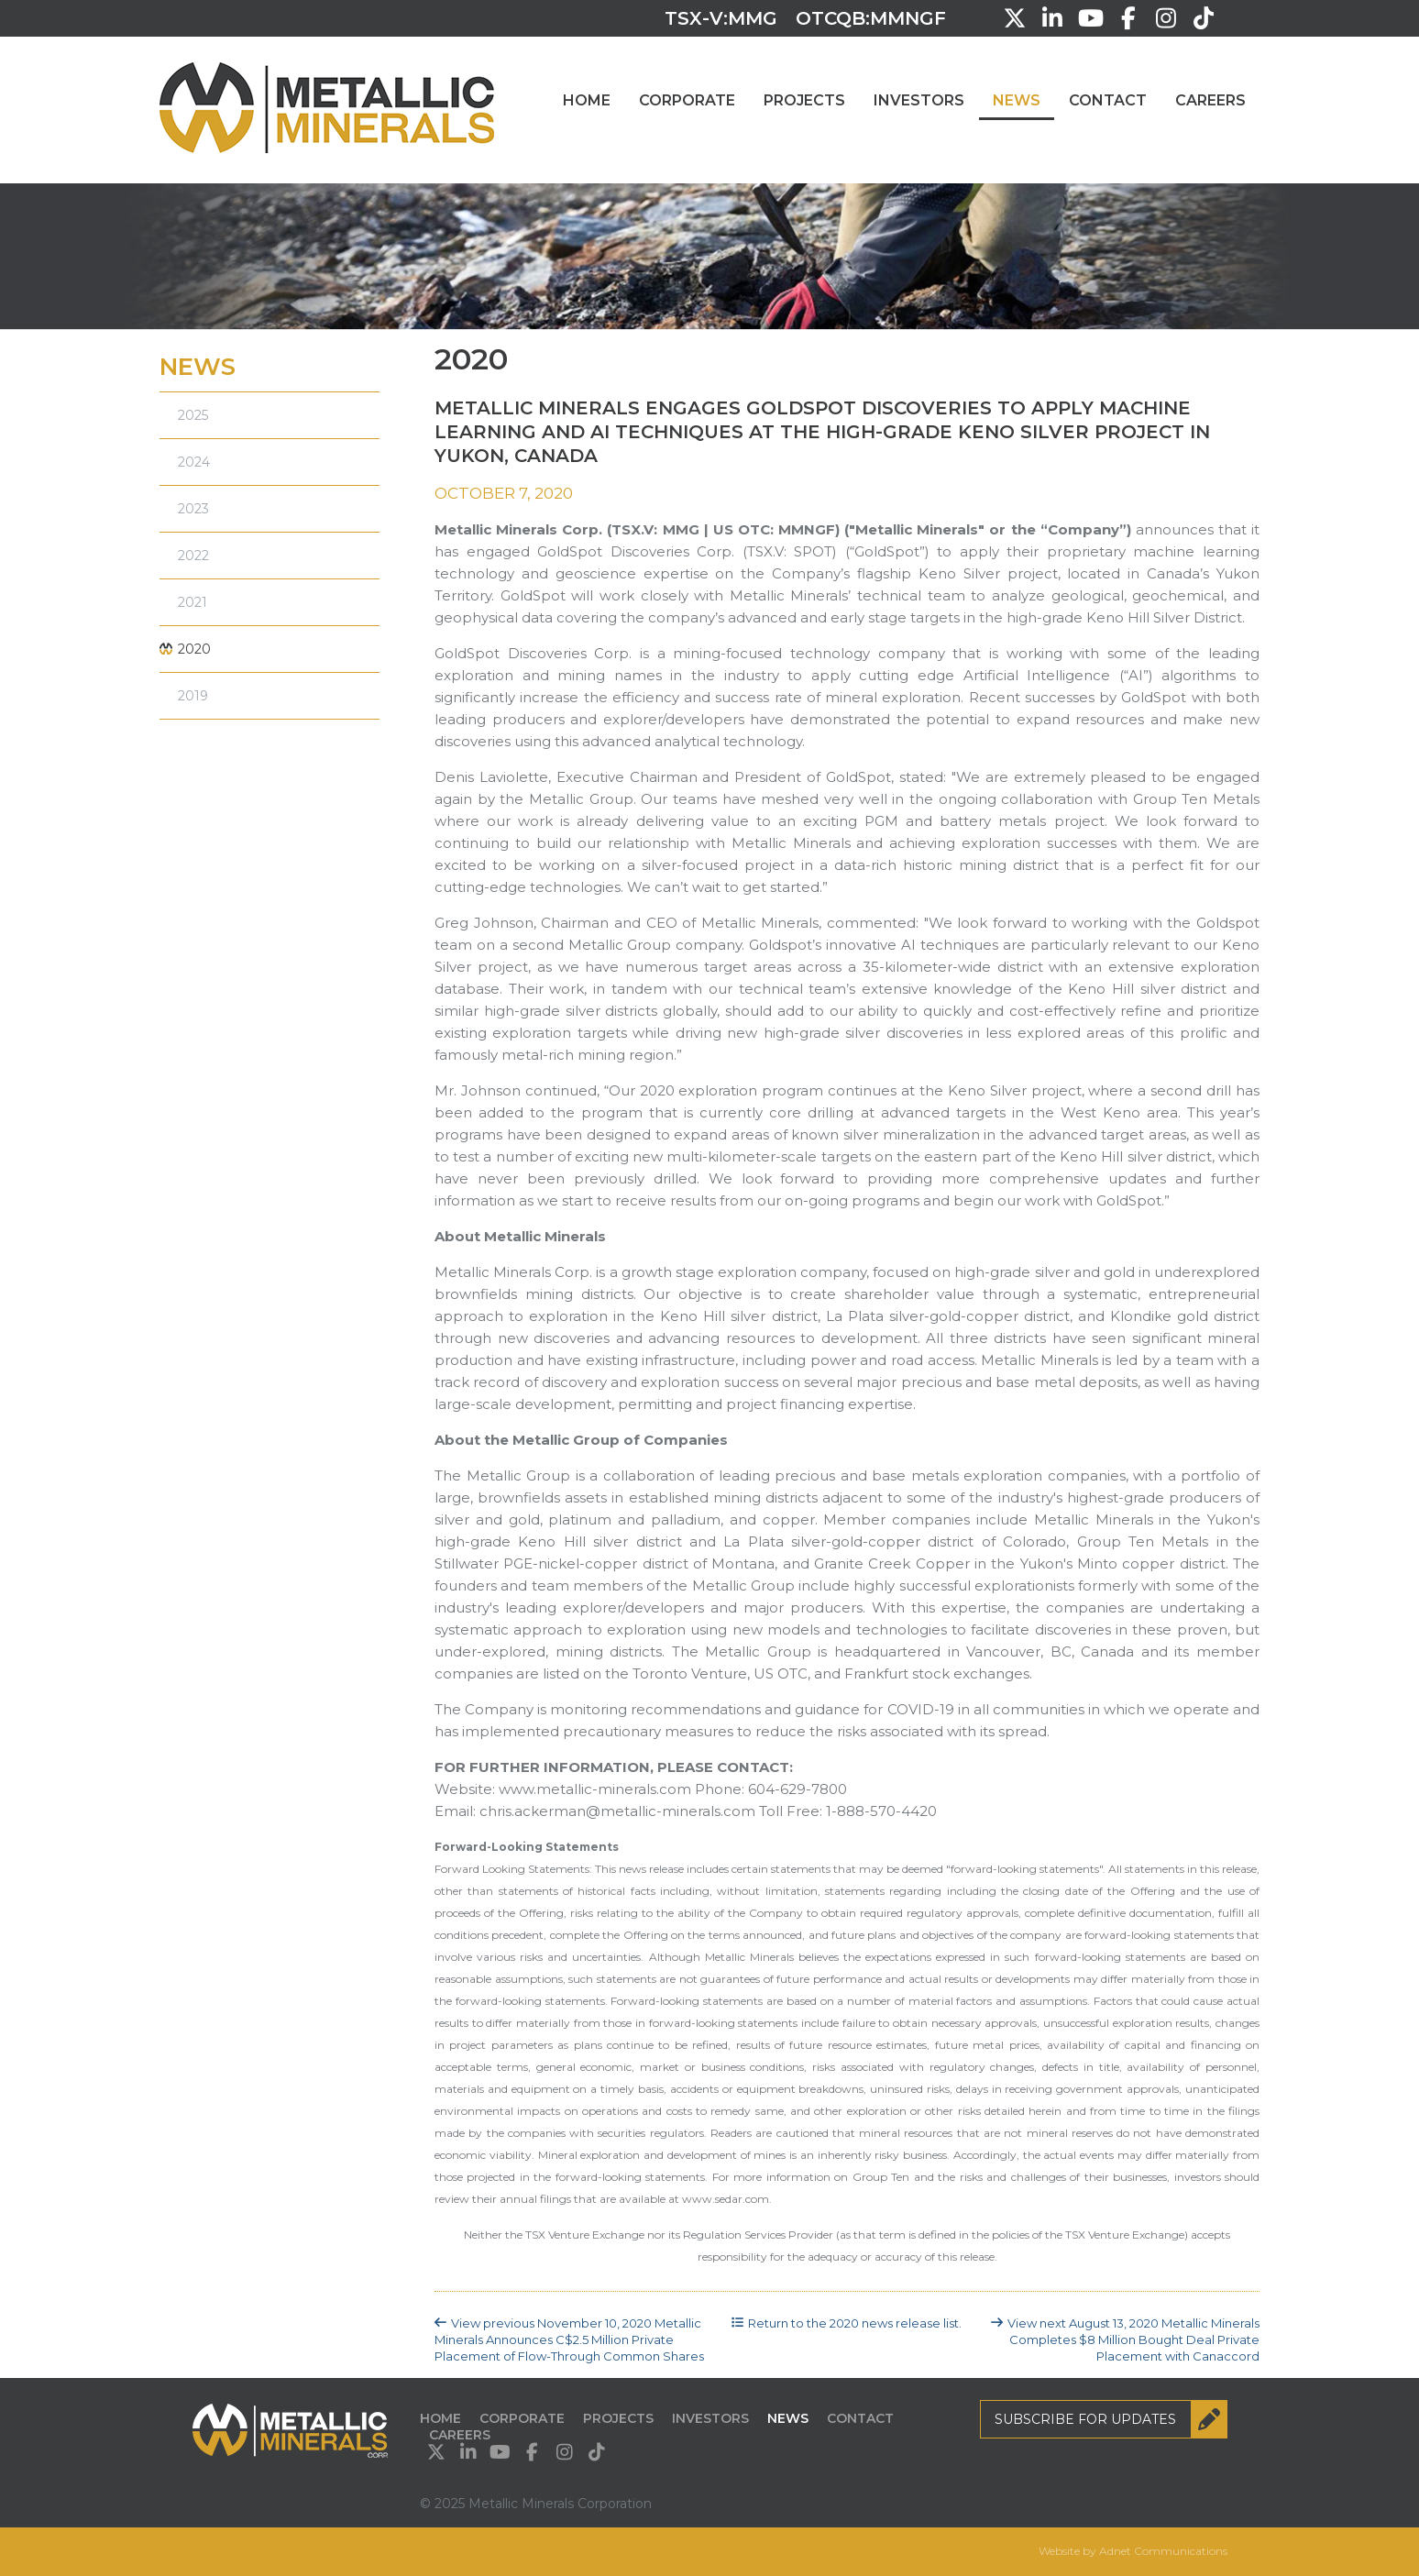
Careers (1210, 100)
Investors (919, 100)
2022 (193, 555)
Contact (1108, 100)
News (1016, 100)
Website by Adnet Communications (1133, 2551)
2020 (194, 649)
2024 (194, 462)
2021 (192, 602)
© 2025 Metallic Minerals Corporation (536, 2503)
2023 (193, 509)
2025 (193, 415)
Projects (804, 100)
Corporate (687, 100)
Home (586, 100)
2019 (193, 696)
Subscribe (1111, 2419)
